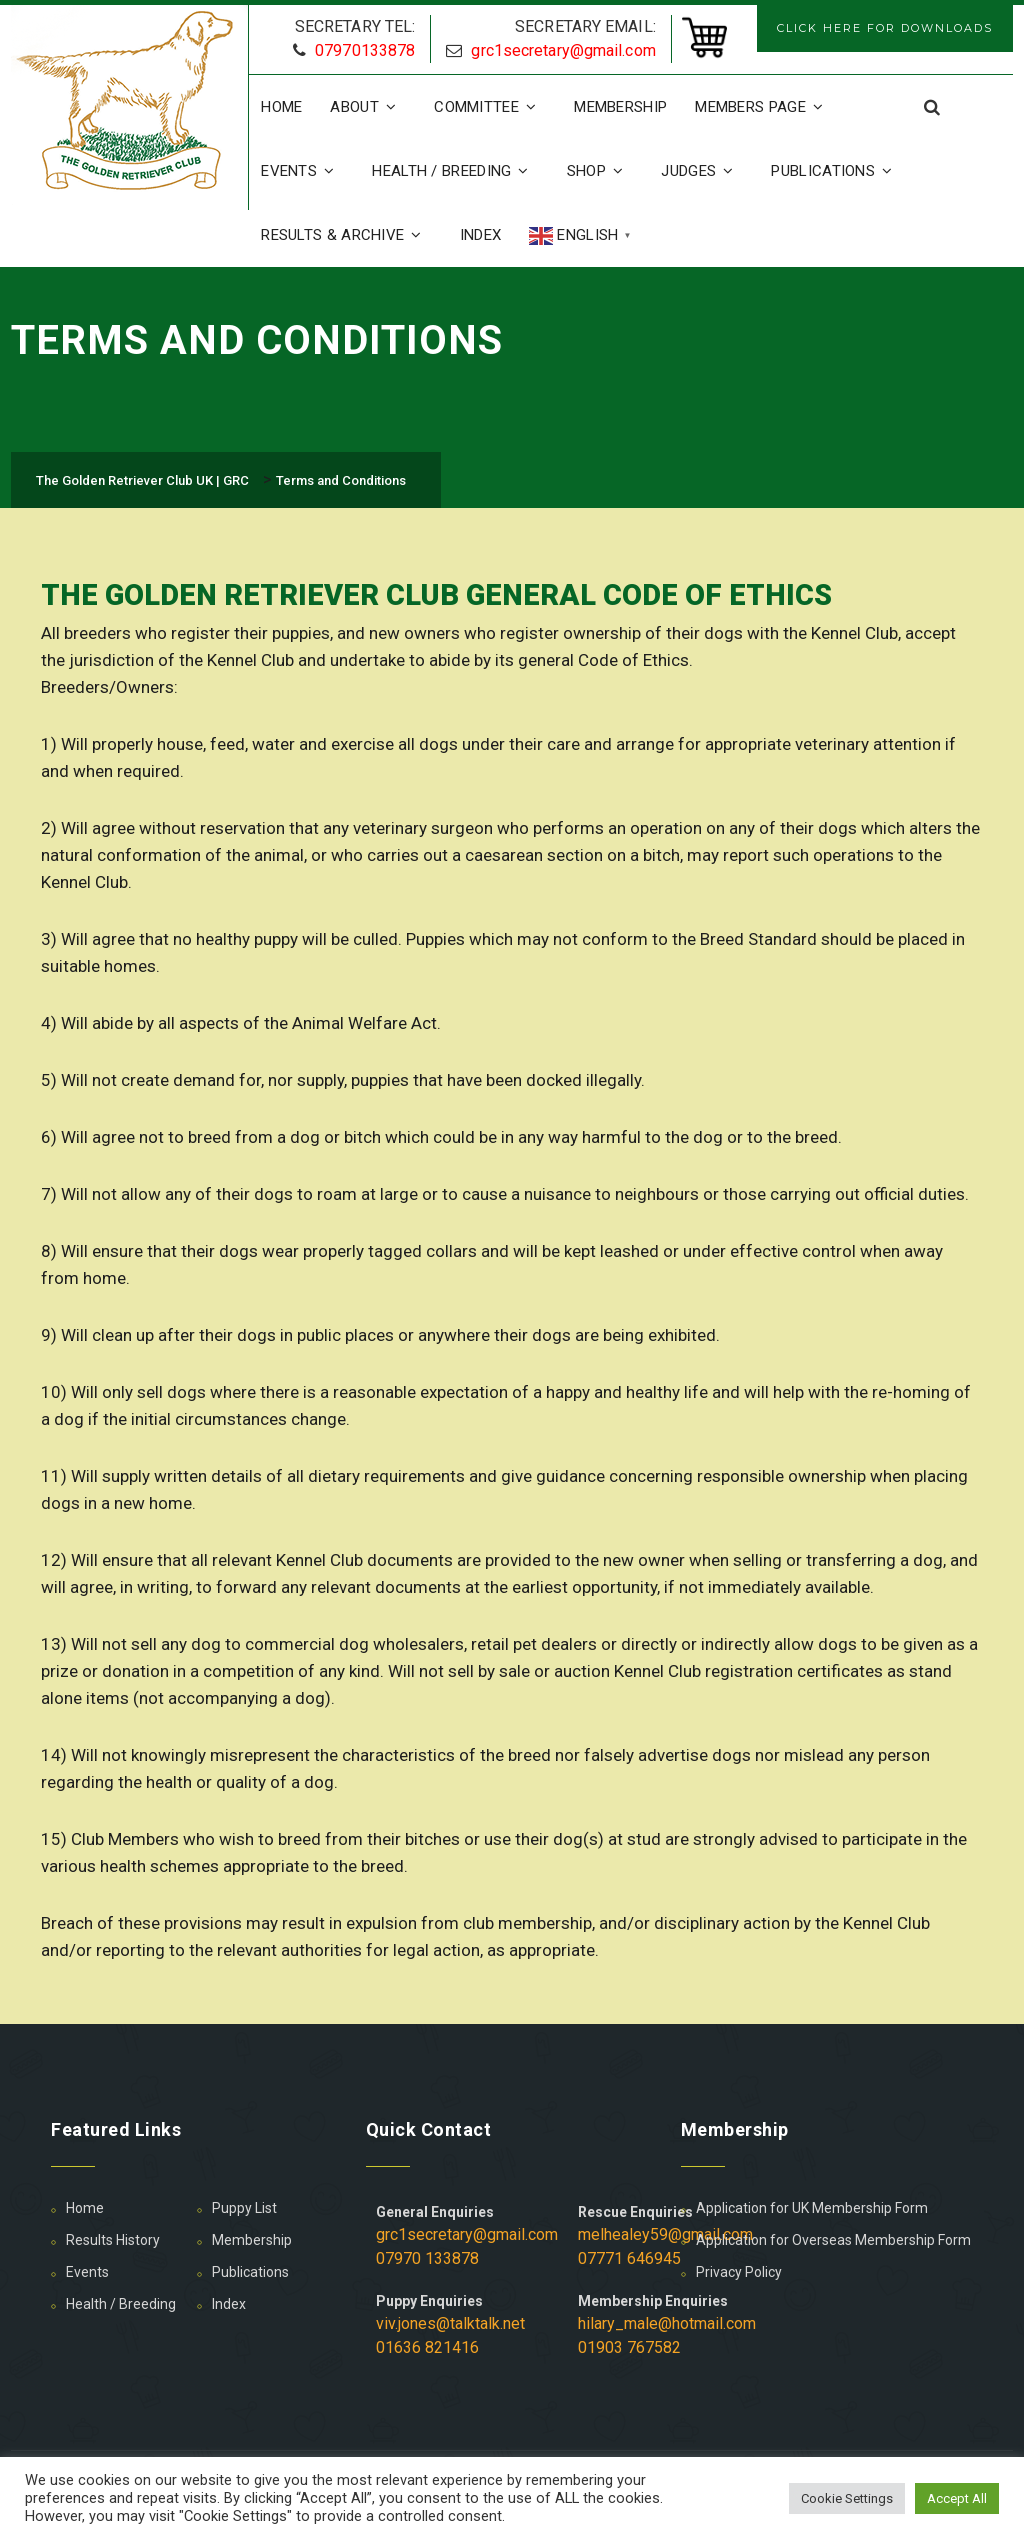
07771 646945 (629, 2258)
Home (281, 107)
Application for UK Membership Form (812, 2208)
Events (302, 171)
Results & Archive (346, 235)
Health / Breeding (455, 171)
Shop (600, 171)
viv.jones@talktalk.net (450, 2323)
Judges (702, 171)
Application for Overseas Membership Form (833, 2240)
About (368, 107)
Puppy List (244, 2208)
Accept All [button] (957, 2498)
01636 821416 (427, 2347)
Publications (836, 171)
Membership (620, 107)
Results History (113, 2240)
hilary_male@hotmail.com (667, 2323)
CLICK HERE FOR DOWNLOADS (885, 28)
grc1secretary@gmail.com (563, 50)
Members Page (764, 107)
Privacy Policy (739, 2272)
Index (481, 235)
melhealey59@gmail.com (665, 2234)
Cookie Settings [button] (847, 2498)
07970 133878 (427, 2258)
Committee (490, 107)
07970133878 (365, 50)
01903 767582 (629, 2347)
